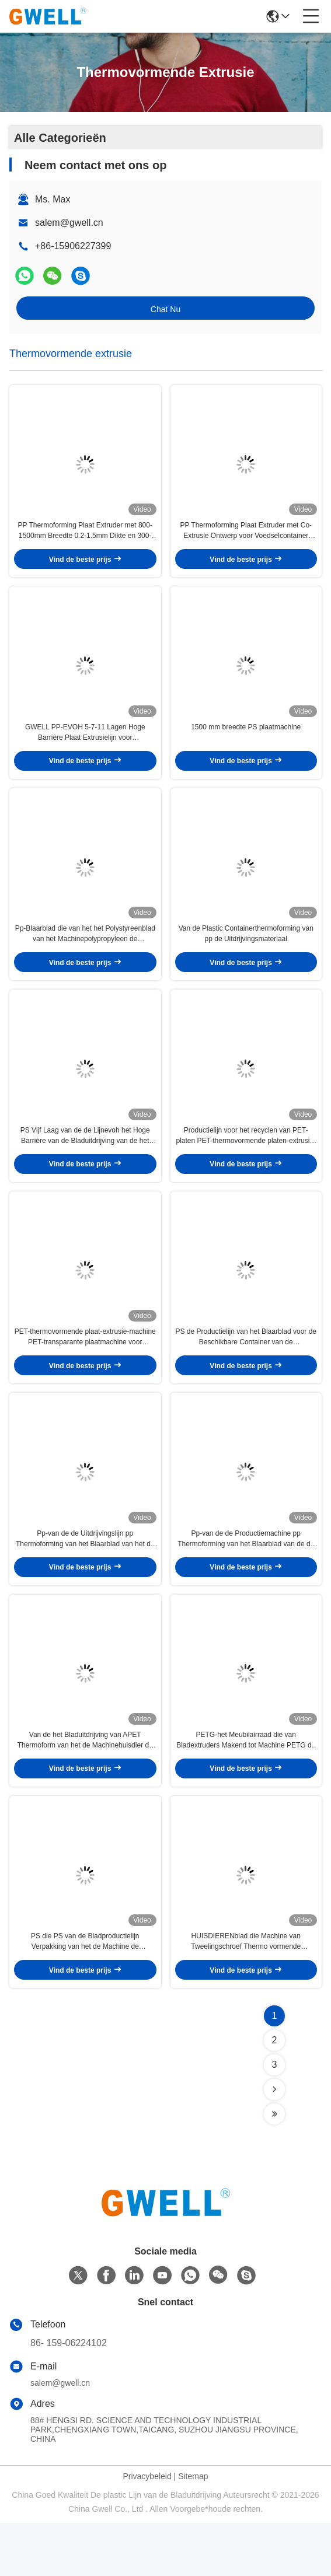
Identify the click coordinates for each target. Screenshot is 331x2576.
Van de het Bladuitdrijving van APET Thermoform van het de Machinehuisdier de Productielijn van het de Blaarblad (85, 1787)
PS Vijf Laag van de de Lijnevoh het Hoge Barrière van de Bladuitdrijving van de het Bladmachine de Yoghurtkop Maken (85, 1162)
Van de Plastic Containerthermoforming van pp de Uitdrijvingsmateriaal (246, 953)
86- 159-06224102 (68, 2396)
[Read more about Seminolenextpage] (274, 2142)
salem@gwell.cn (69, 223)
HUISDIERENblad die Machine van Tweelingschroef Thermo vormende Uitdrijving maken (246, 1995)
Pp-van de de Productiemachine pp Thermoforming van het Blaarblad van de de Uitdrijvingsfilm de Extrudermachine (245, 1579)
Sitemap (193, 2529)
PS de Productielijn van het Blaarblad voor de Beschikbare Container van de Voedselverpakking (246, 1370)
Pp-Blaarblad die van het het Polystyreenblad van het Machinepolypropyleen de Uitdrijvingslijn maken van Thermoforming (85, 954)
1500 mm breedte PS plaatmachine (246, 740)
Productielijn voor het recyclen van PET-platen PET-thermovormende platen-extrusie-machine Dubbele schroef (246, 1162)
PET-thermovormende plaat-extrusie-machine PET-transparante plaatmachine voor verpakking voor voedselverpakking (85, 1370)
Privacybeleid (147, 2529)
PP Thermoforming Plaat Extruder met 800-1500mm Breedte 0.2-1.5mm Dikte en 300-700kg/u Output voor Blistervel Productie (85, 538)
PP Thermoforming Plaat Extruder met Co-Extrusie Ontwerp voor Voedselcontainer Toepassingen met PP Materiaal (246, 538)
